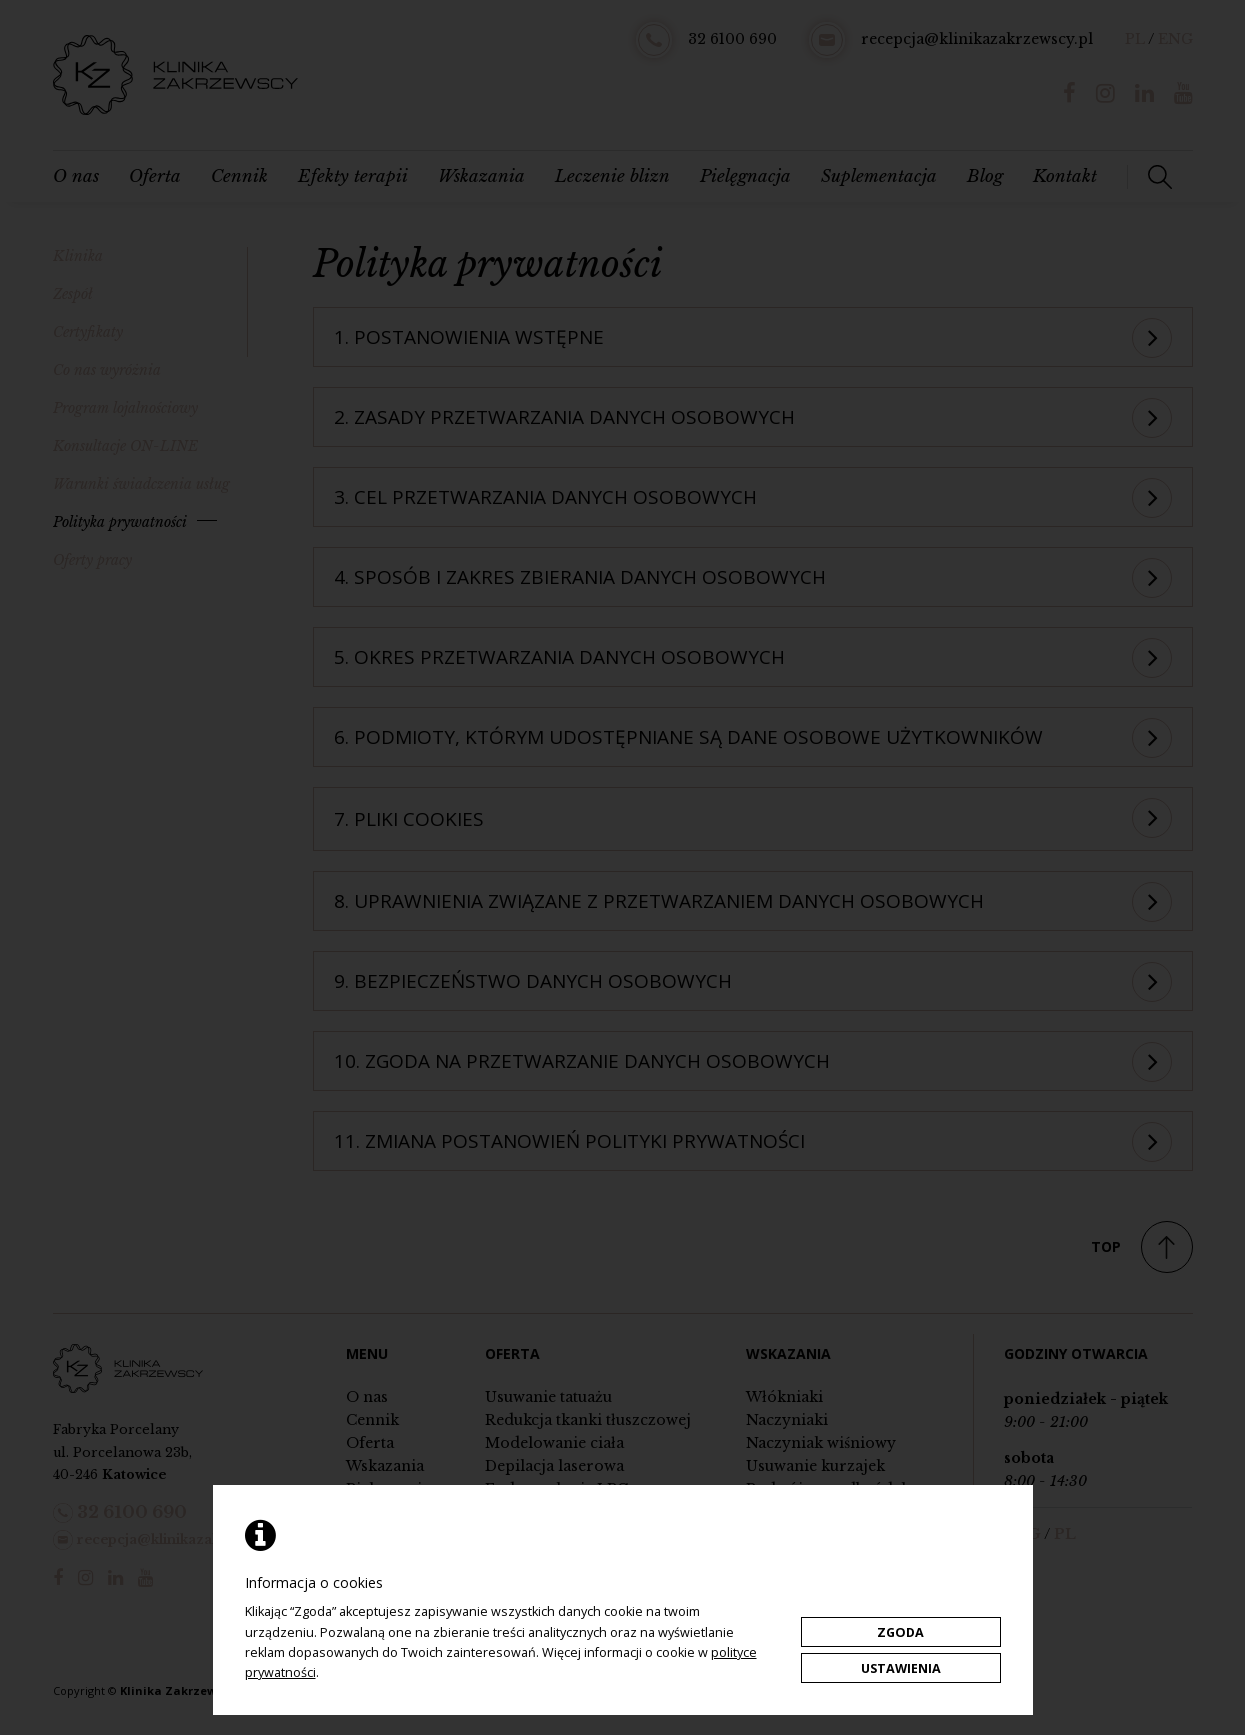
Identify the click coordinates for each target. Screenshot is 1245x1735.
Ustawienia (901, 1668)
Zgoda (900, 1632)
